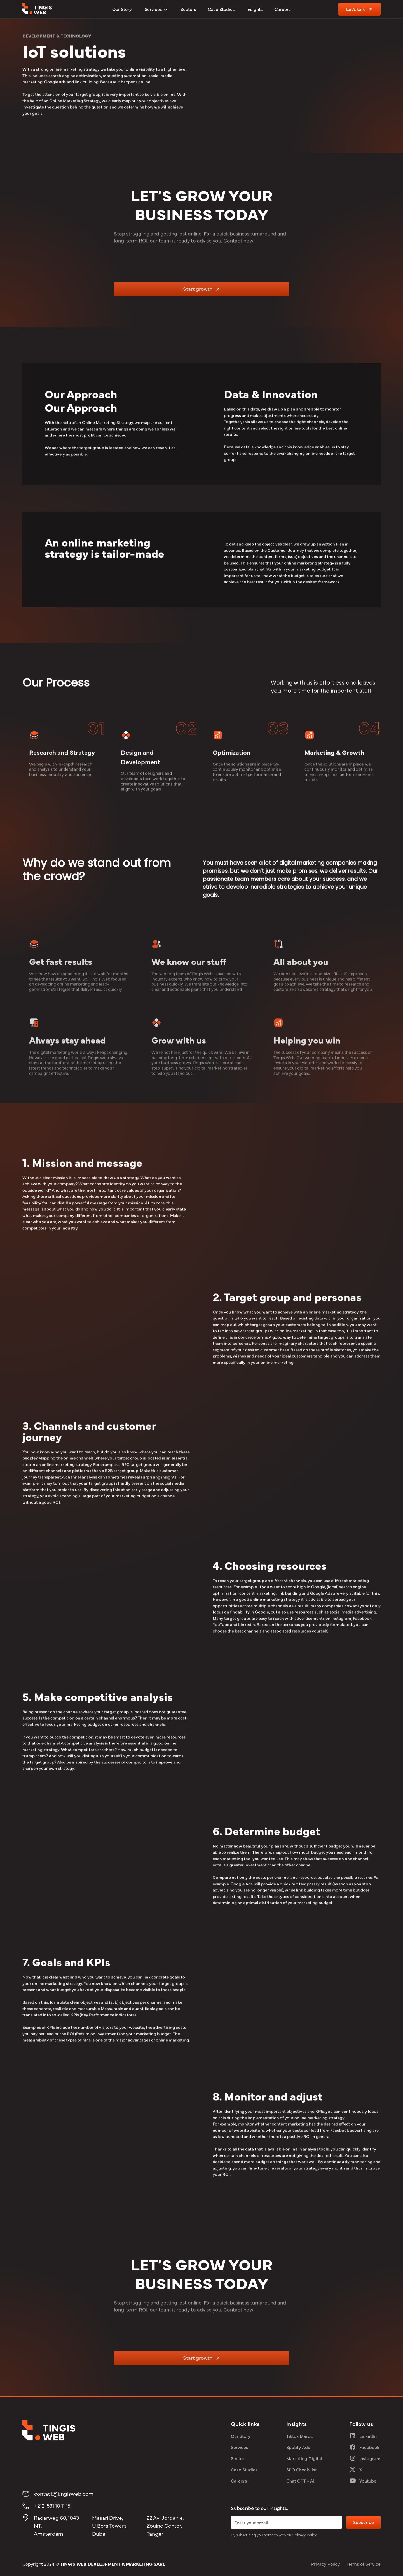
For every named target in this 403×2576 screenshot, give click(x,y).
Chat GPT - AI (300, 2481)
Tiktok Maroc (299, 2436)
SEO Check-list (301, 2469)
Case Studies (221, 9)
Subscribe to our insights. (259, 2507)
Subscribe (363, 2522)
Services (239, 2447)
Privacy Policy (325, 2564)
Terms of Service (363, 2564)
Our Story (122, 9)
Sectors (188, 9)
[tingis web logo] (37, 9)
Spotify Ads (298, 2447)
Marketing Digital (304, 2458)
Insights (255, 9)
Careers (283, 9)
